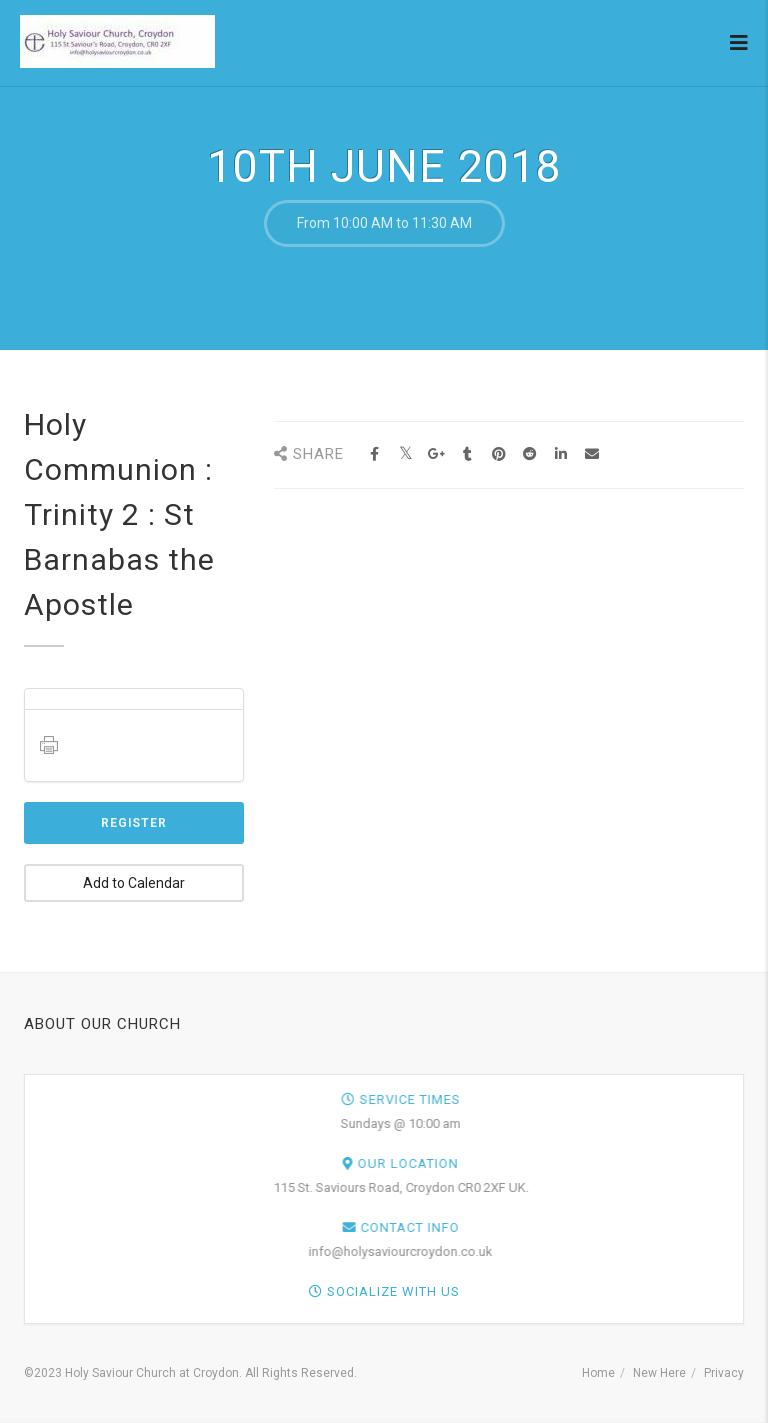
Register (134, 823)
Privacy (724, 1373)
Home (598, 1373)
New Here (659, 1373)
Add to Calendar (134, 883)
